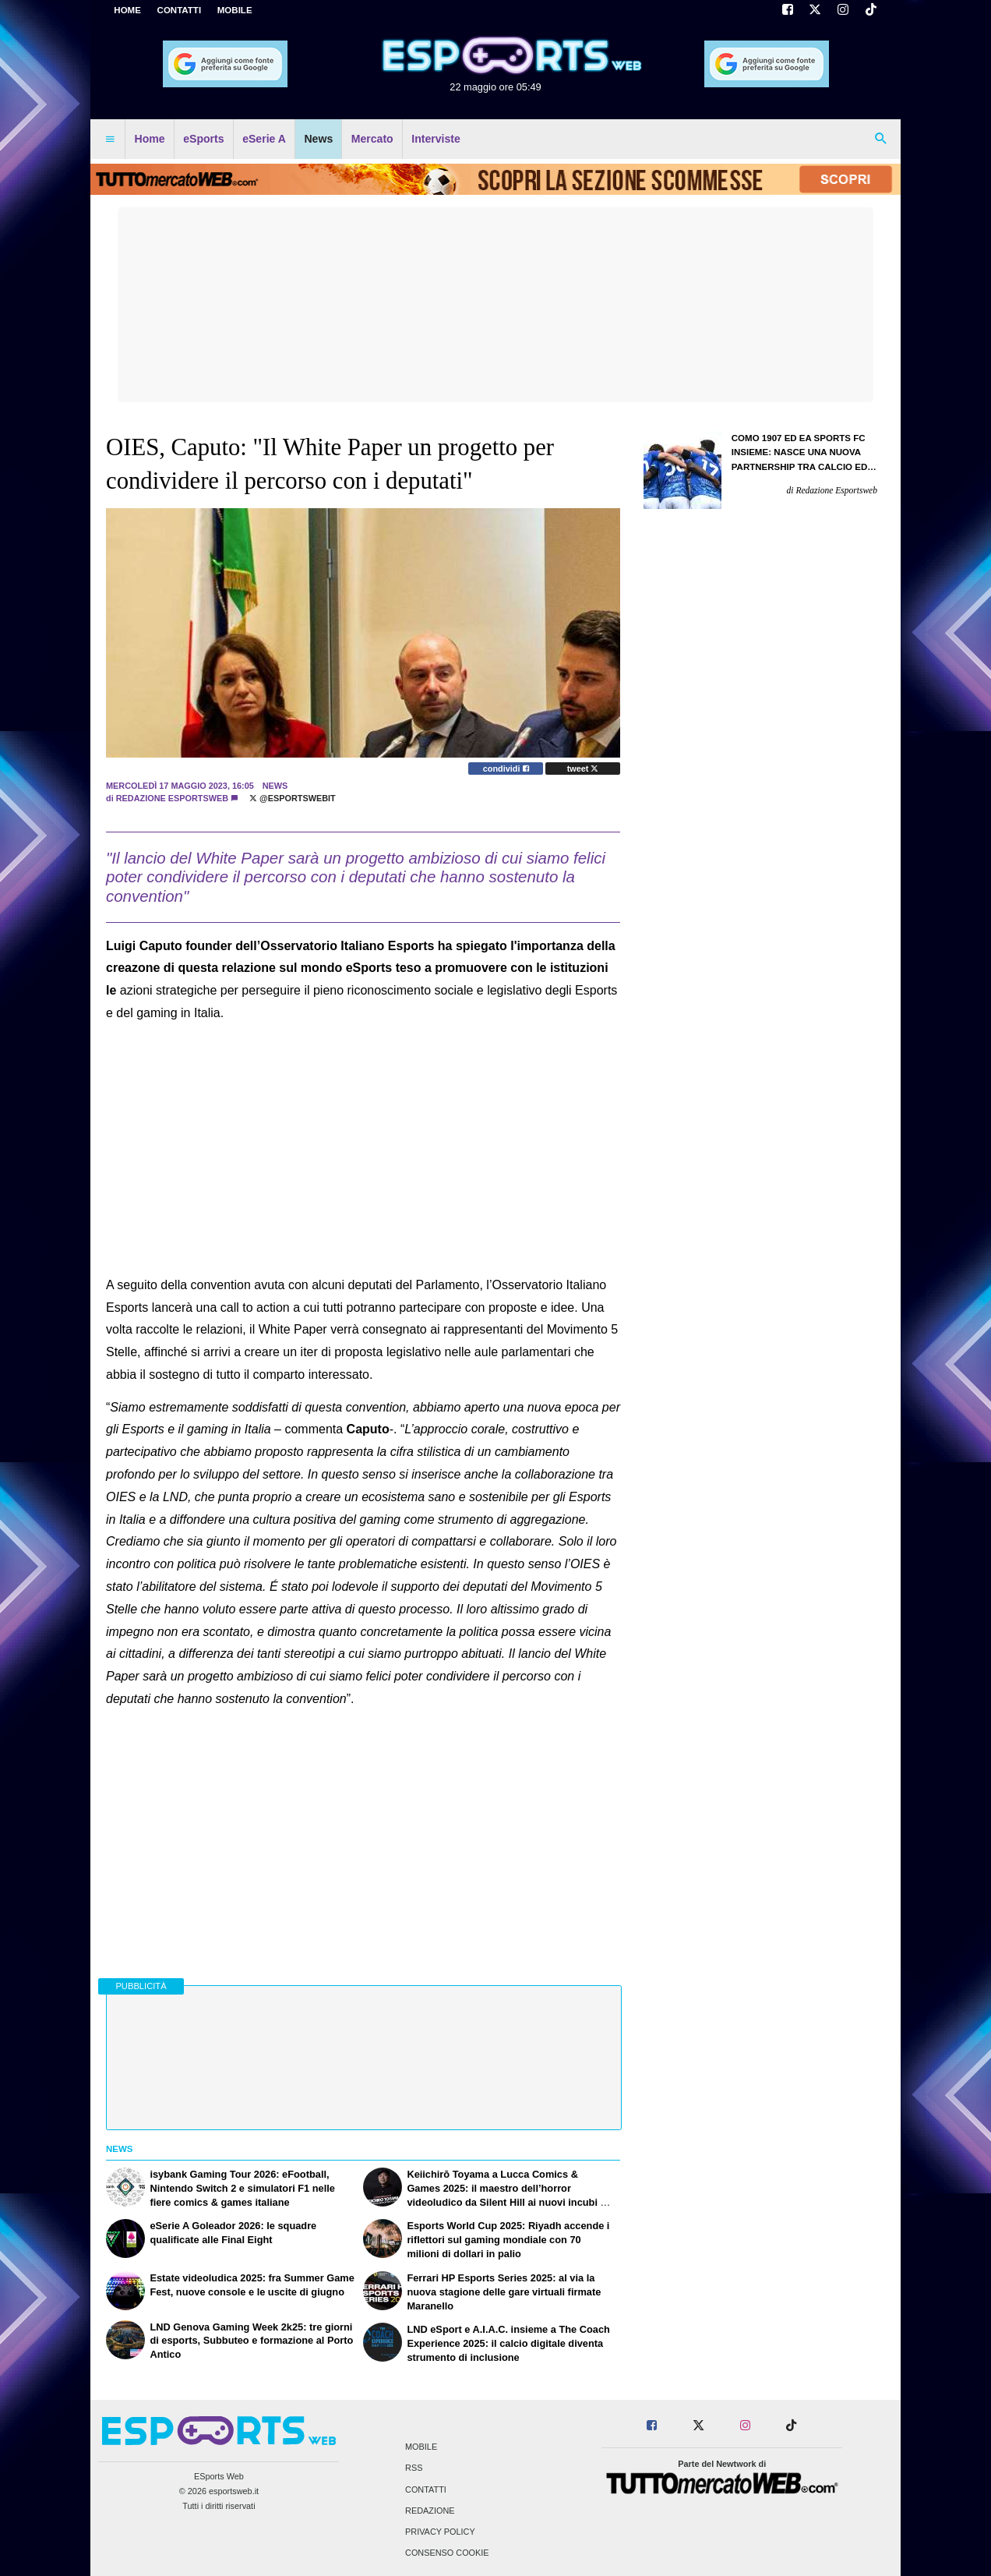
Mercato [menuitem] (372, 139)
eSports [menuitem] (203, 139)
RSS (413, 2468)
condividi (506, 768)
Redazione (429, 2510)
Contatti (425, 2489)
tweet (583, 768)
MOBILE (234, 10)
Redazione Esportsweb (172, 798)
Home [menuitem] (150, 139)
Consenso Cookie (447, 2553)
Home (127, 10)
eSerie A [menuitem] (264, 139)
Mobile (421, 2447)
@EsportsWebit (292, 798)
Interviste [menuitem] (435, 139)
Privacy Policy (440, 2531)
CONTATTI (179, 10)
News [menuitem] (318, 139)
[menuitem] (110, 139)
